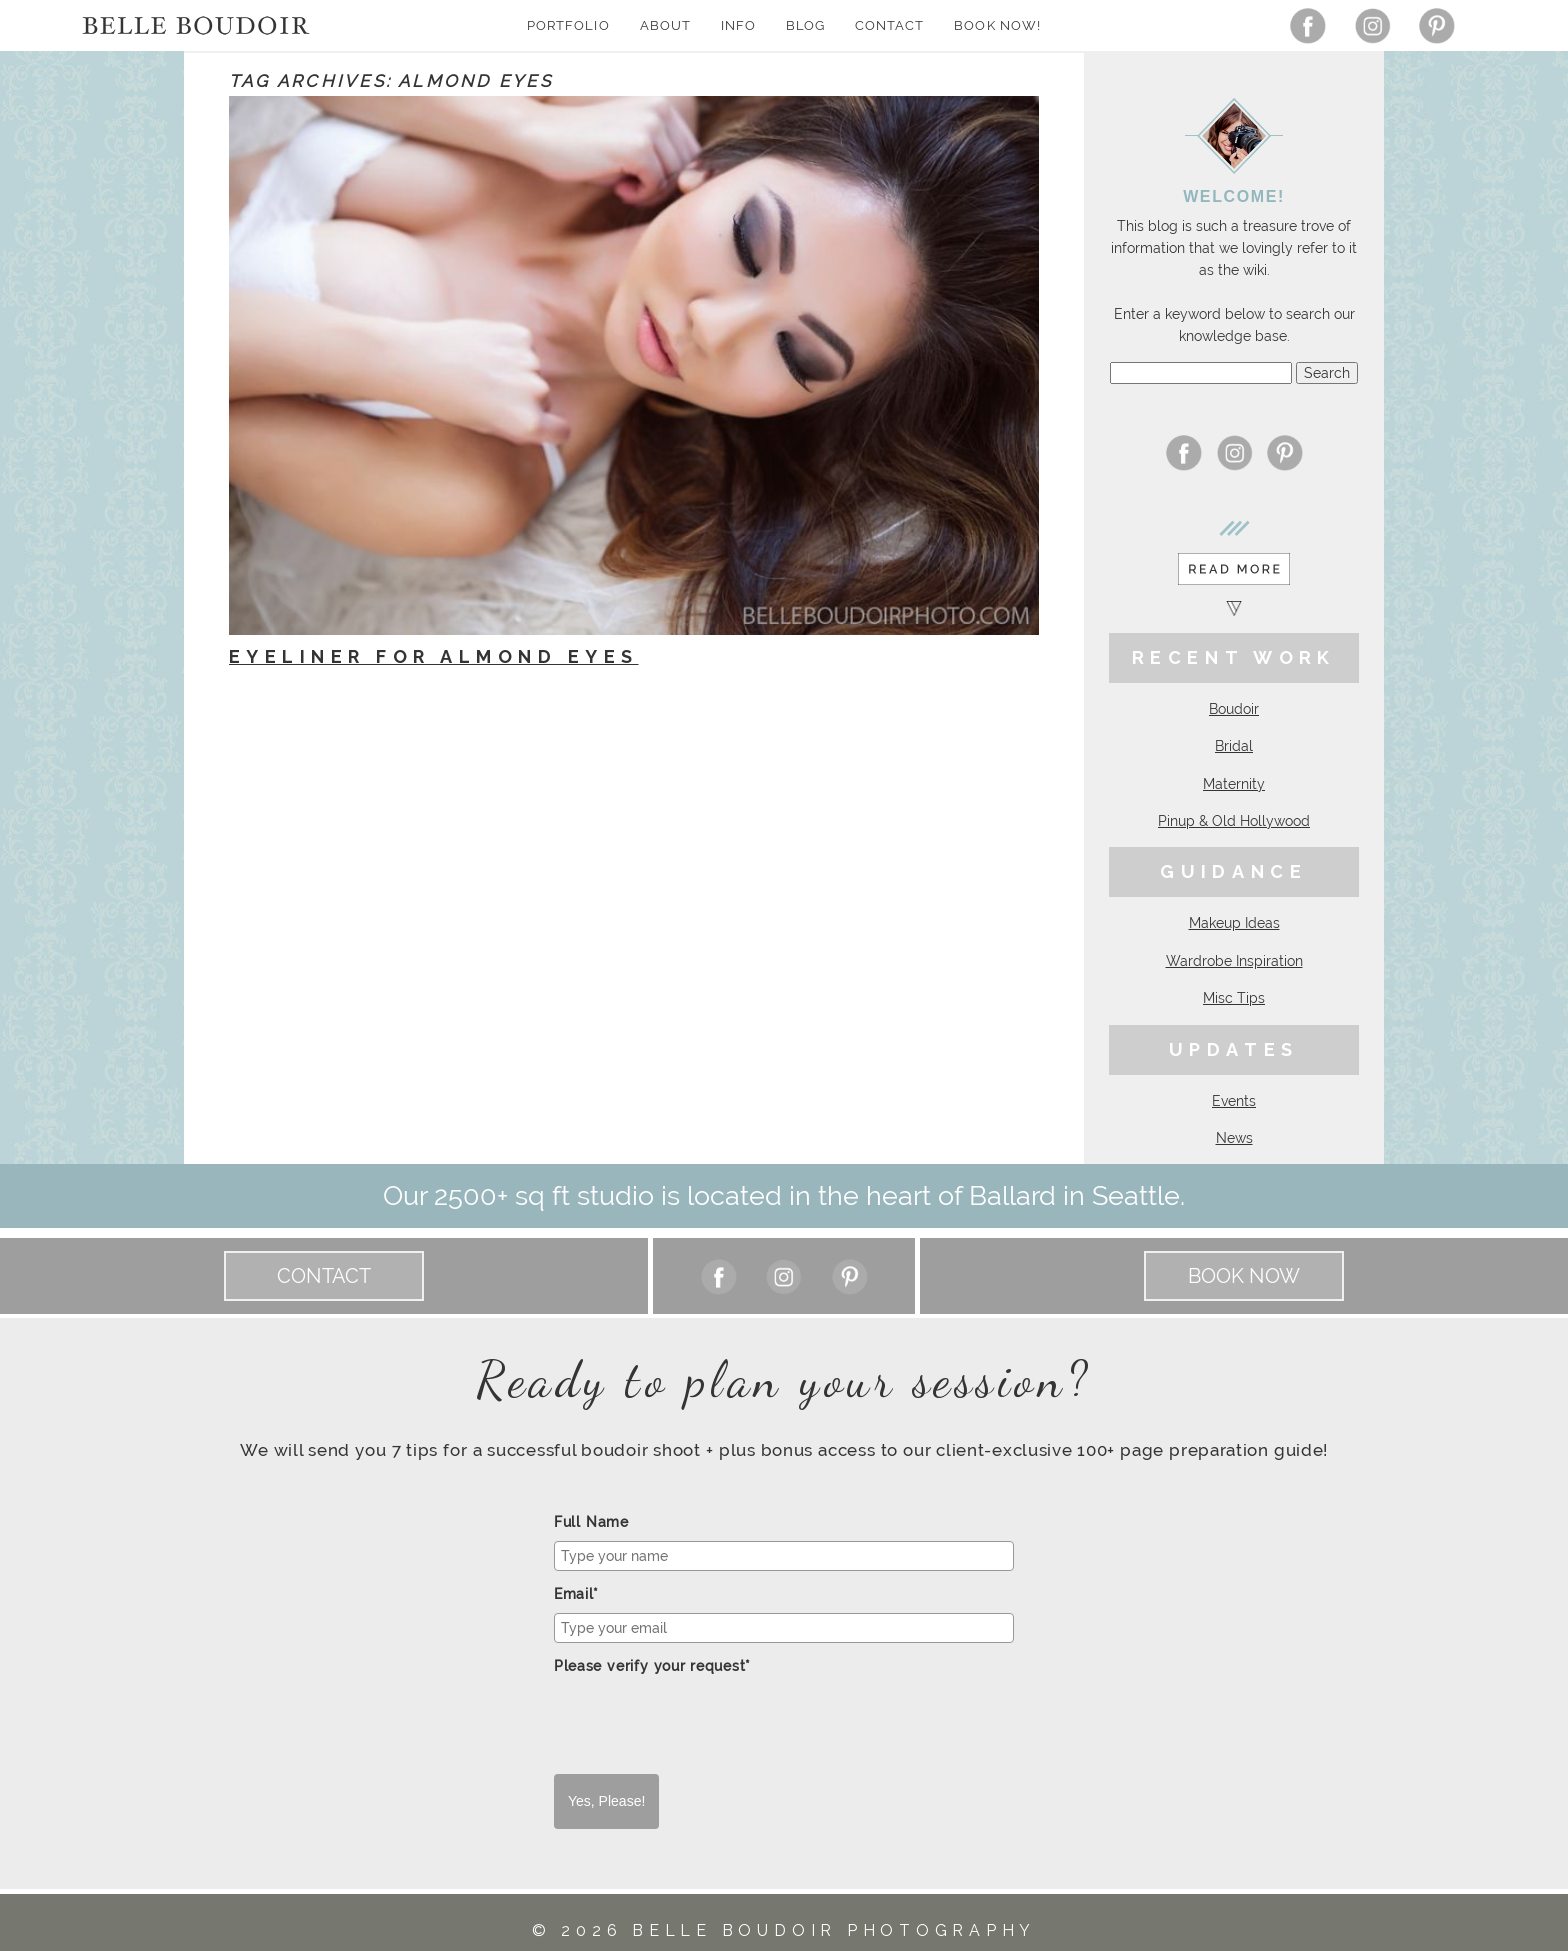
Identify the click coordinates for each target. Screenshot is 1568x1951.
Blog (805, 25)
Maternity (1234, 784)
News (1234, 1138)
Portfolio (568, 25)
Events (1234, 1101)
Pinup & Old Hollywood (1234, 821)
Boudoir (1234, 709)
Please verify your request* (652, 1666)
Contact (889, 25)
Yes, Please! (606, 1801)
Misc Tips (1234, 998)
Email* (576, 1594)
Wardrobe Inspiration (1234, 961)
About (665, 25)
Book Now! (997, 25)
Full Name (591, 1522)
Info (738, 25)
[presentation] (706, 1725)
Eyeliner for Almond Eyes (434, 656)
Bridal (1234, 746)
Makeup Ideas (1234, 923)
